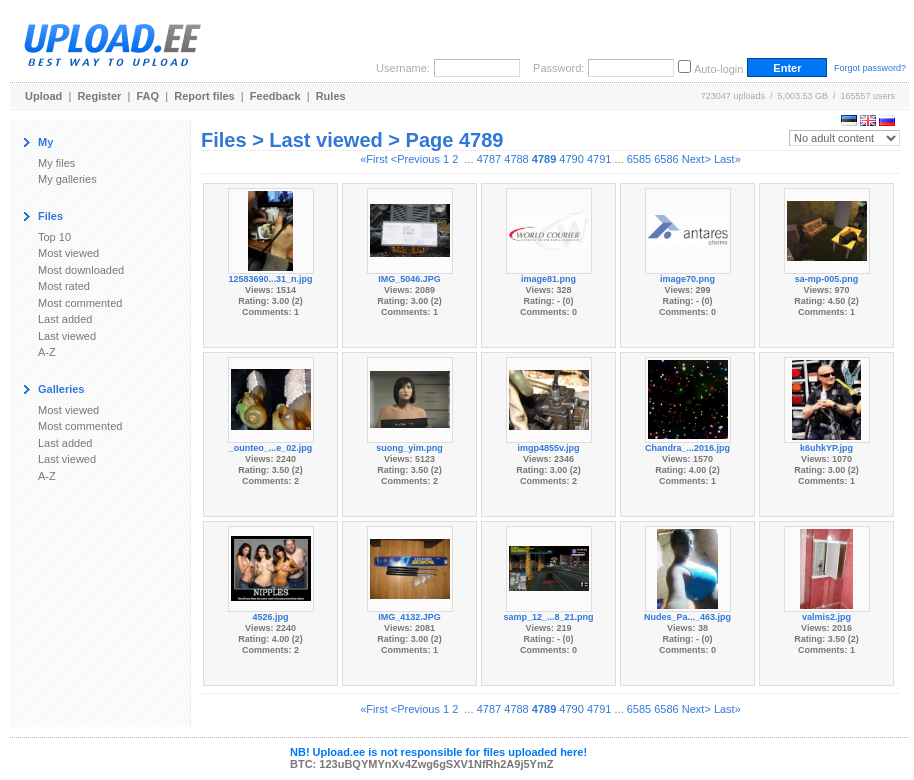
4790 (571, 159)
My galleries (67, 179)
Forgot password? (870, 68)
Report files (204, 96)
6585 (639, 159)
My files (56, 163)
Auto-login (719, 69)
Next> (696, 159)
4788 (516, 159)
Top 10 (54, 237)
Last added (65, 319)
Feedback (275, 96)
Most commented (80, 303)
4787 (489, 159)
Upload (43, 96)
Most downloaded (81, 270)
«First (374, 159)
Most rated (64, 286)
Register (99, 96)
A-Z (47, 352)
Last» (727, 159)
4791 (599, 159)
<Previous (415, 159)
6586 (666, 159)
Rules (331, 96)
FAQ (148, 96)
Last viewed (67, 336)
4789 (544, 159)
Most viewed (68, 253)
